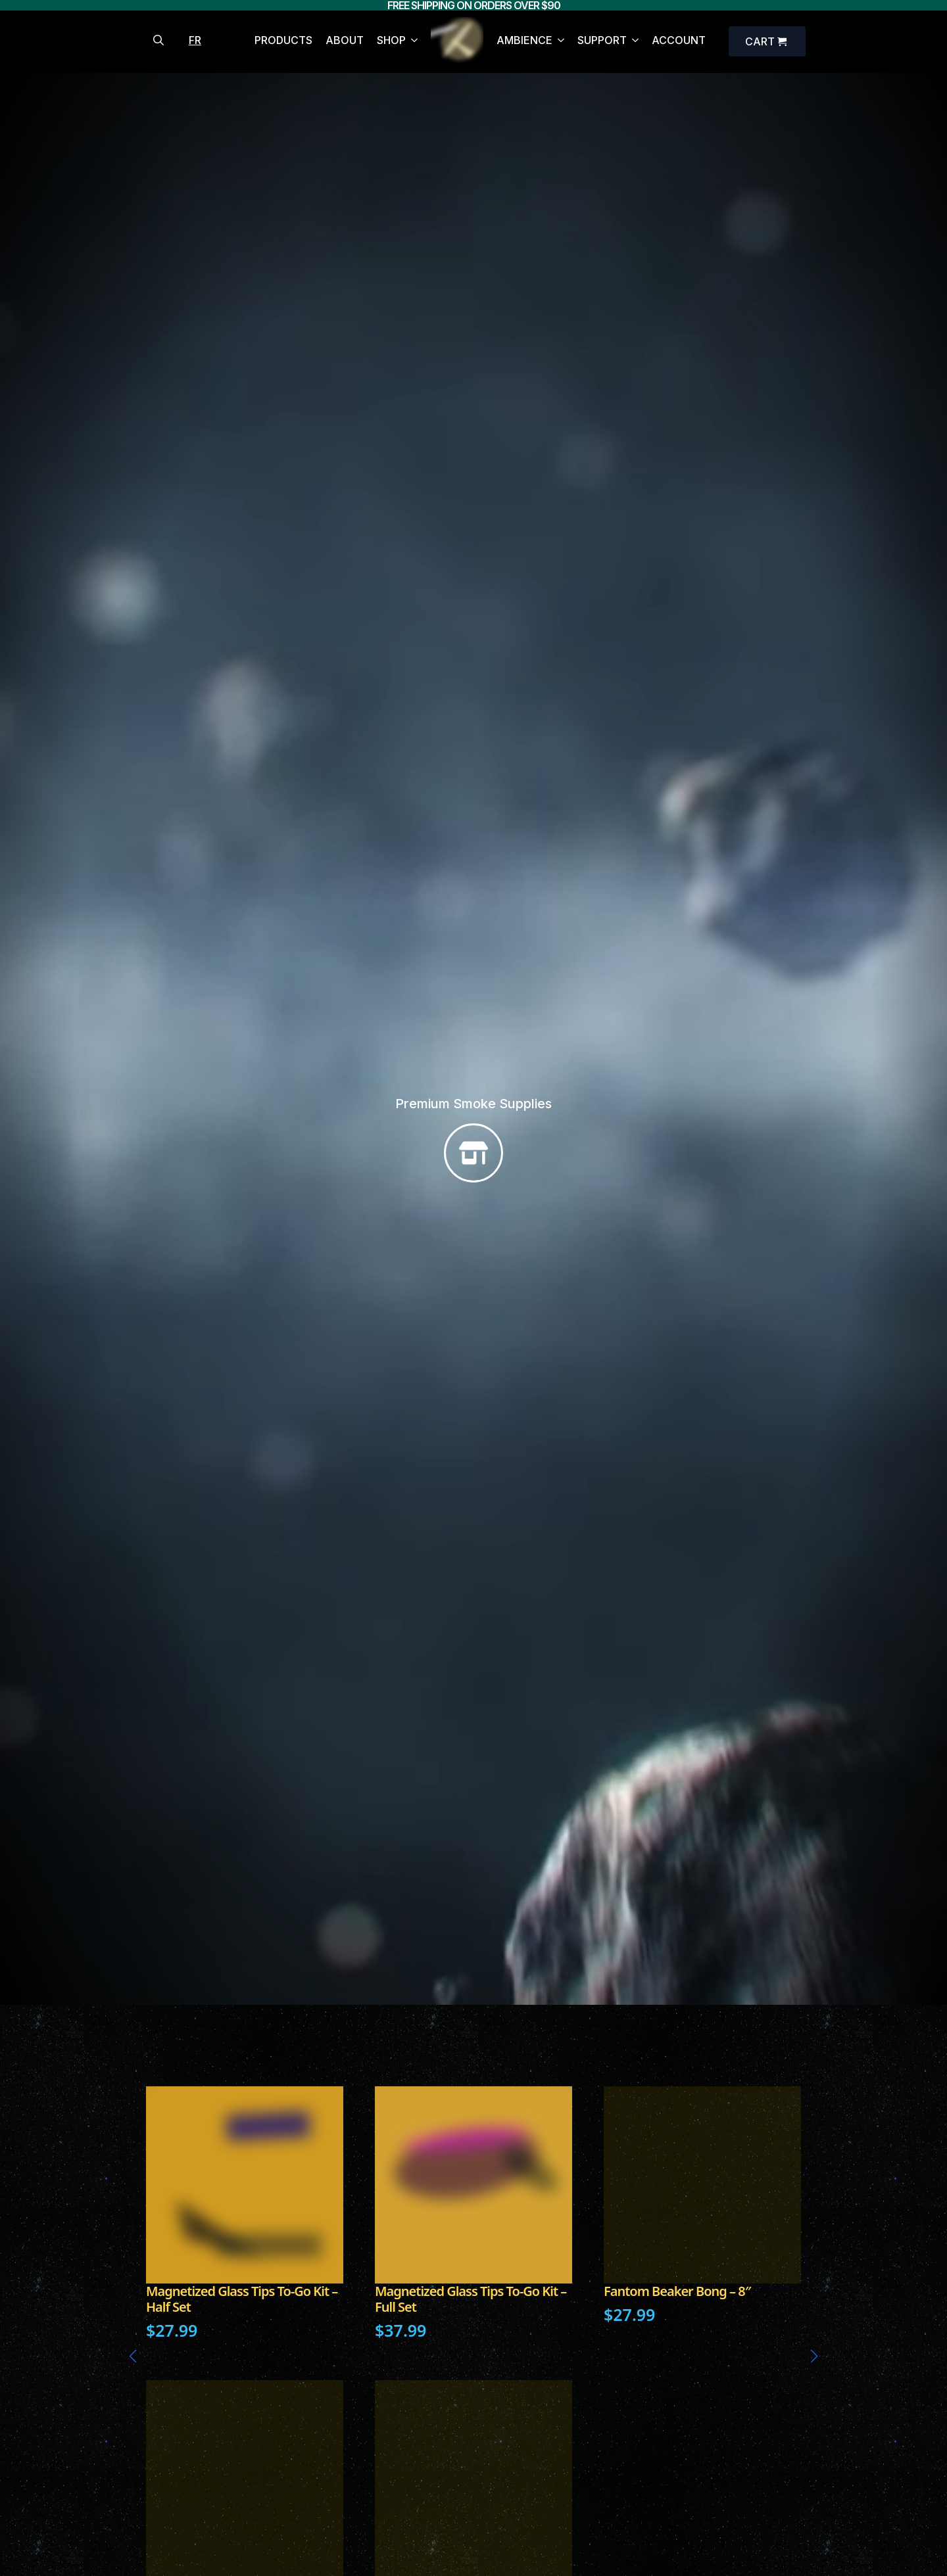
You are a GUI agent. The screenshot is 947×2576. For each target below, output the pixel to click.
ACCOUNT (679, 41)
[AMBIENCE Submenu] (558, 42)
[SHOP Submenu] (412, 42)
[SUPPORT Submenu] (633, 42)
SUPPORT (602, 41)
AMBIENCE (524, 41)
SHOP (391, 41)
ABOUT (345, 41)
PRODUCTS (283, 41)
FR (195, 40)
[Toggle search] (158, 40)
